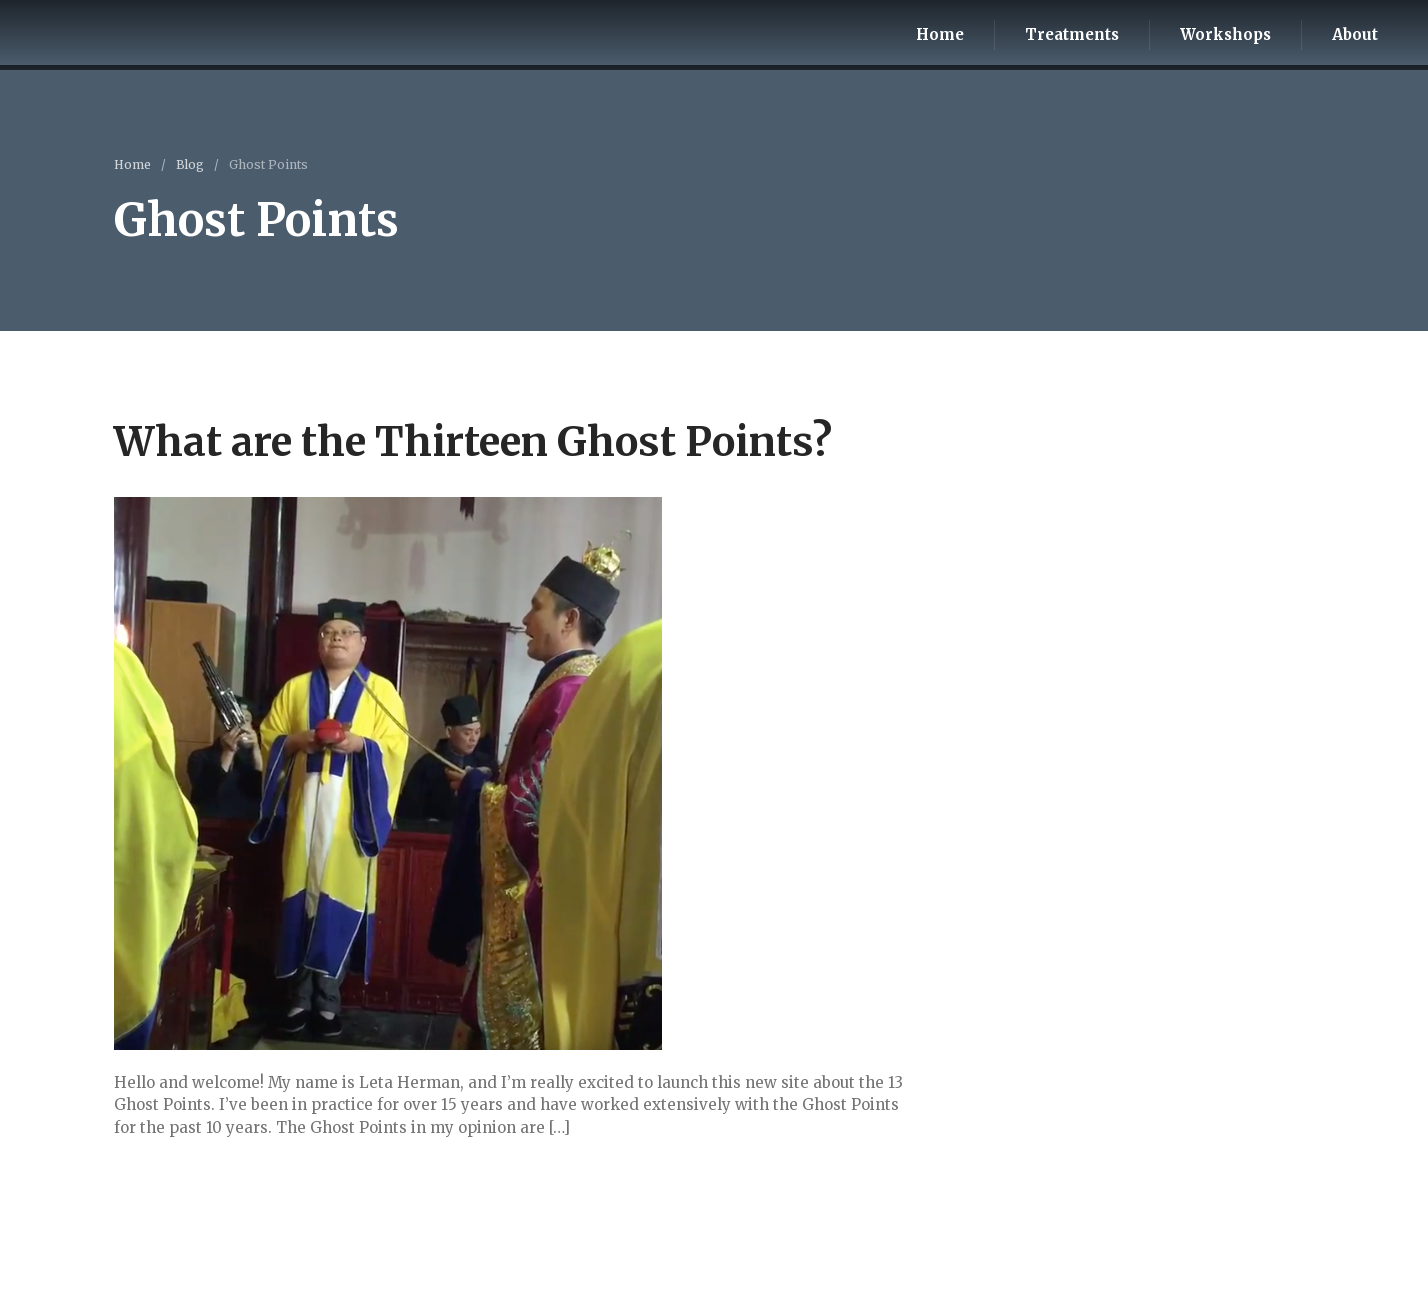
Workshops (1225, 34)
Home (940, 34)
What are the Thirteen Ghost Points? (473, 442)
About (1355, 34)
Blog (190, 164)
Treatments (1072, 34)
